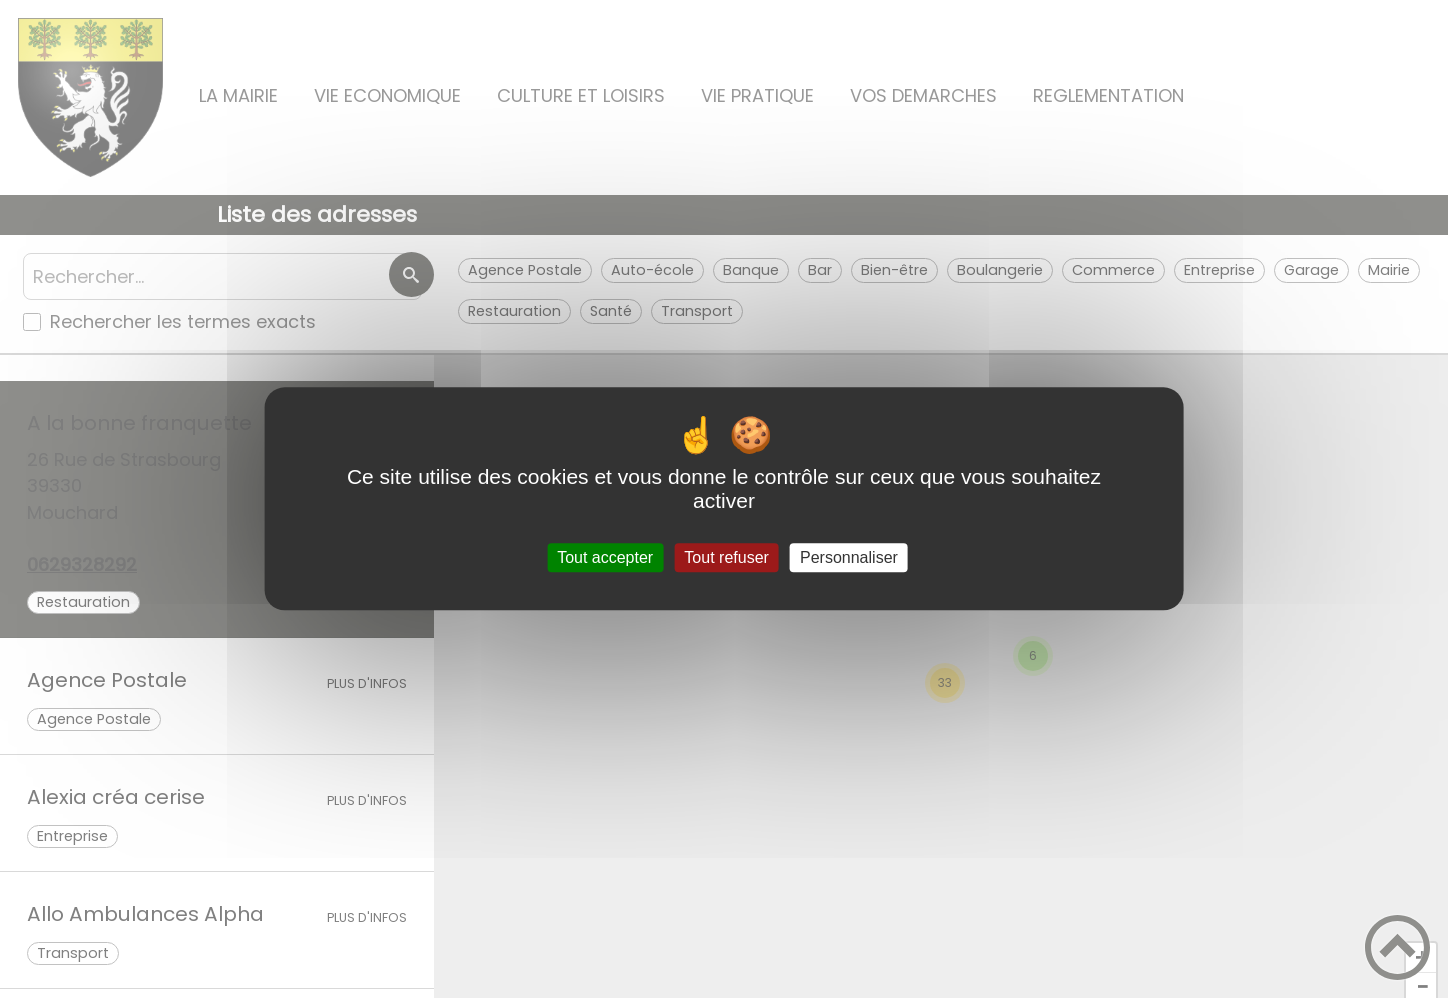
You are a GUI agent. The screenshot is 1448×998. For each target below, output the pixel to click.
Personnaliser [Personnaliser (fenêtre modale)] (849, 557)
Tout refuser (726, 557)
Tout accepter (605, 557)
